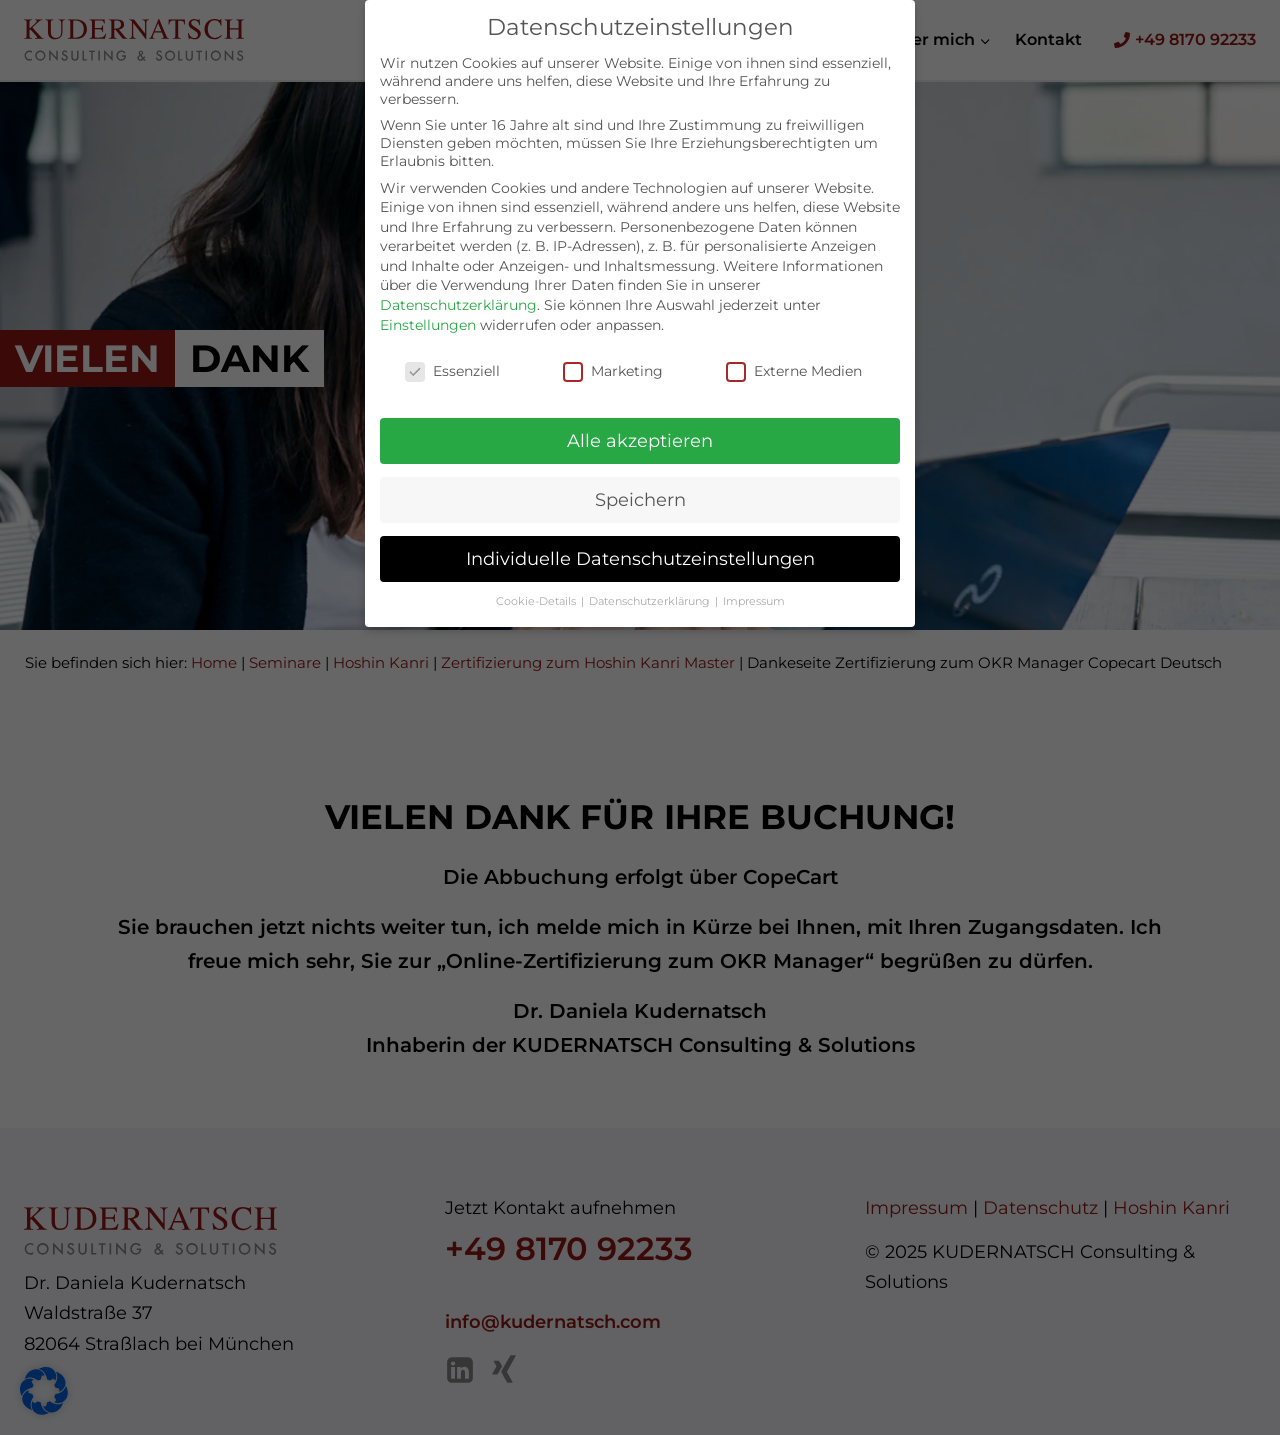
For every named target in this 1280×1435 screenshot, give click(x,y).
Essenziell (452, 352)
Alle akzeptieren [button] (640, 422)
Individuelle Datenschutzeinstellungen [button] (640, 540)
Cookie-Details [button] (537, 583)
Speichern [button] (640, 481)
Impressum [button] (754, 583)
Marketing (613, 352)
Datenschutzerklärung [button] (651, 583)
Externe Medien (794, 352)
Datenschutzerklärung (458, 287)
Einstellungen (428, 307)
